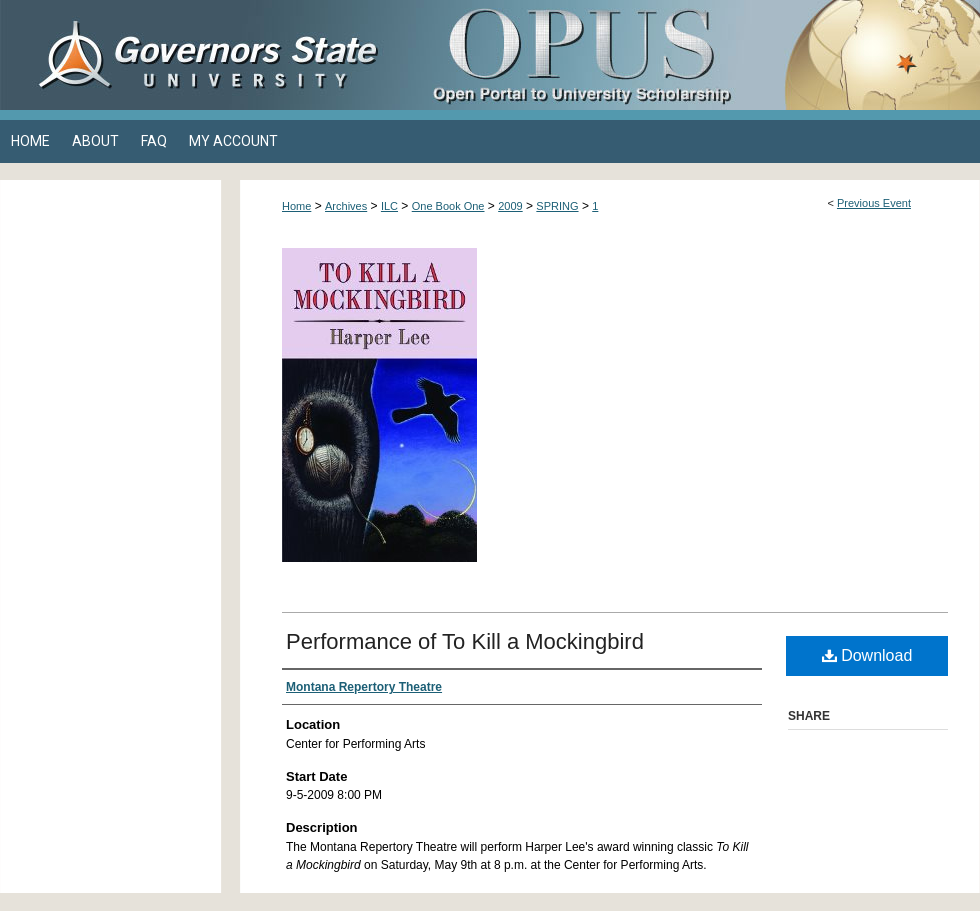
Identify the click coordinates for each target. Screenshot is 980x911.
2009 (510, 206)
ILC (389, 206)
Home (296, 206)
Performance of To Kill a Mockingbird (465, 641)
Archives (346, 206)
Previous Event (874, 203)
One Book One (448, 206)
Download (867, 655)
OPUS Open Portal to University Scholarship (690, 55)
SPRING (557, 206)
